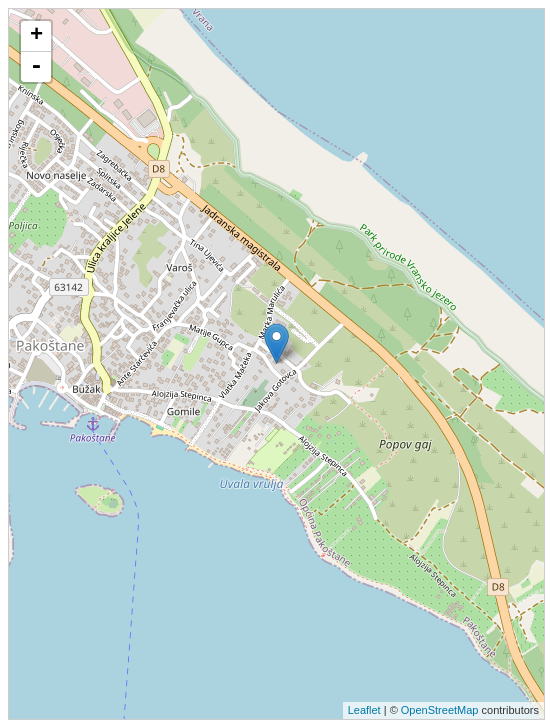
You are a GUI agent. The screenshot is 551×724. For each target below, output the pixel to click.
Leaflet (364, 710)
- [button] (36, 67)
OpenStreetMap (440, 710)
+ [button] (36, 36)
